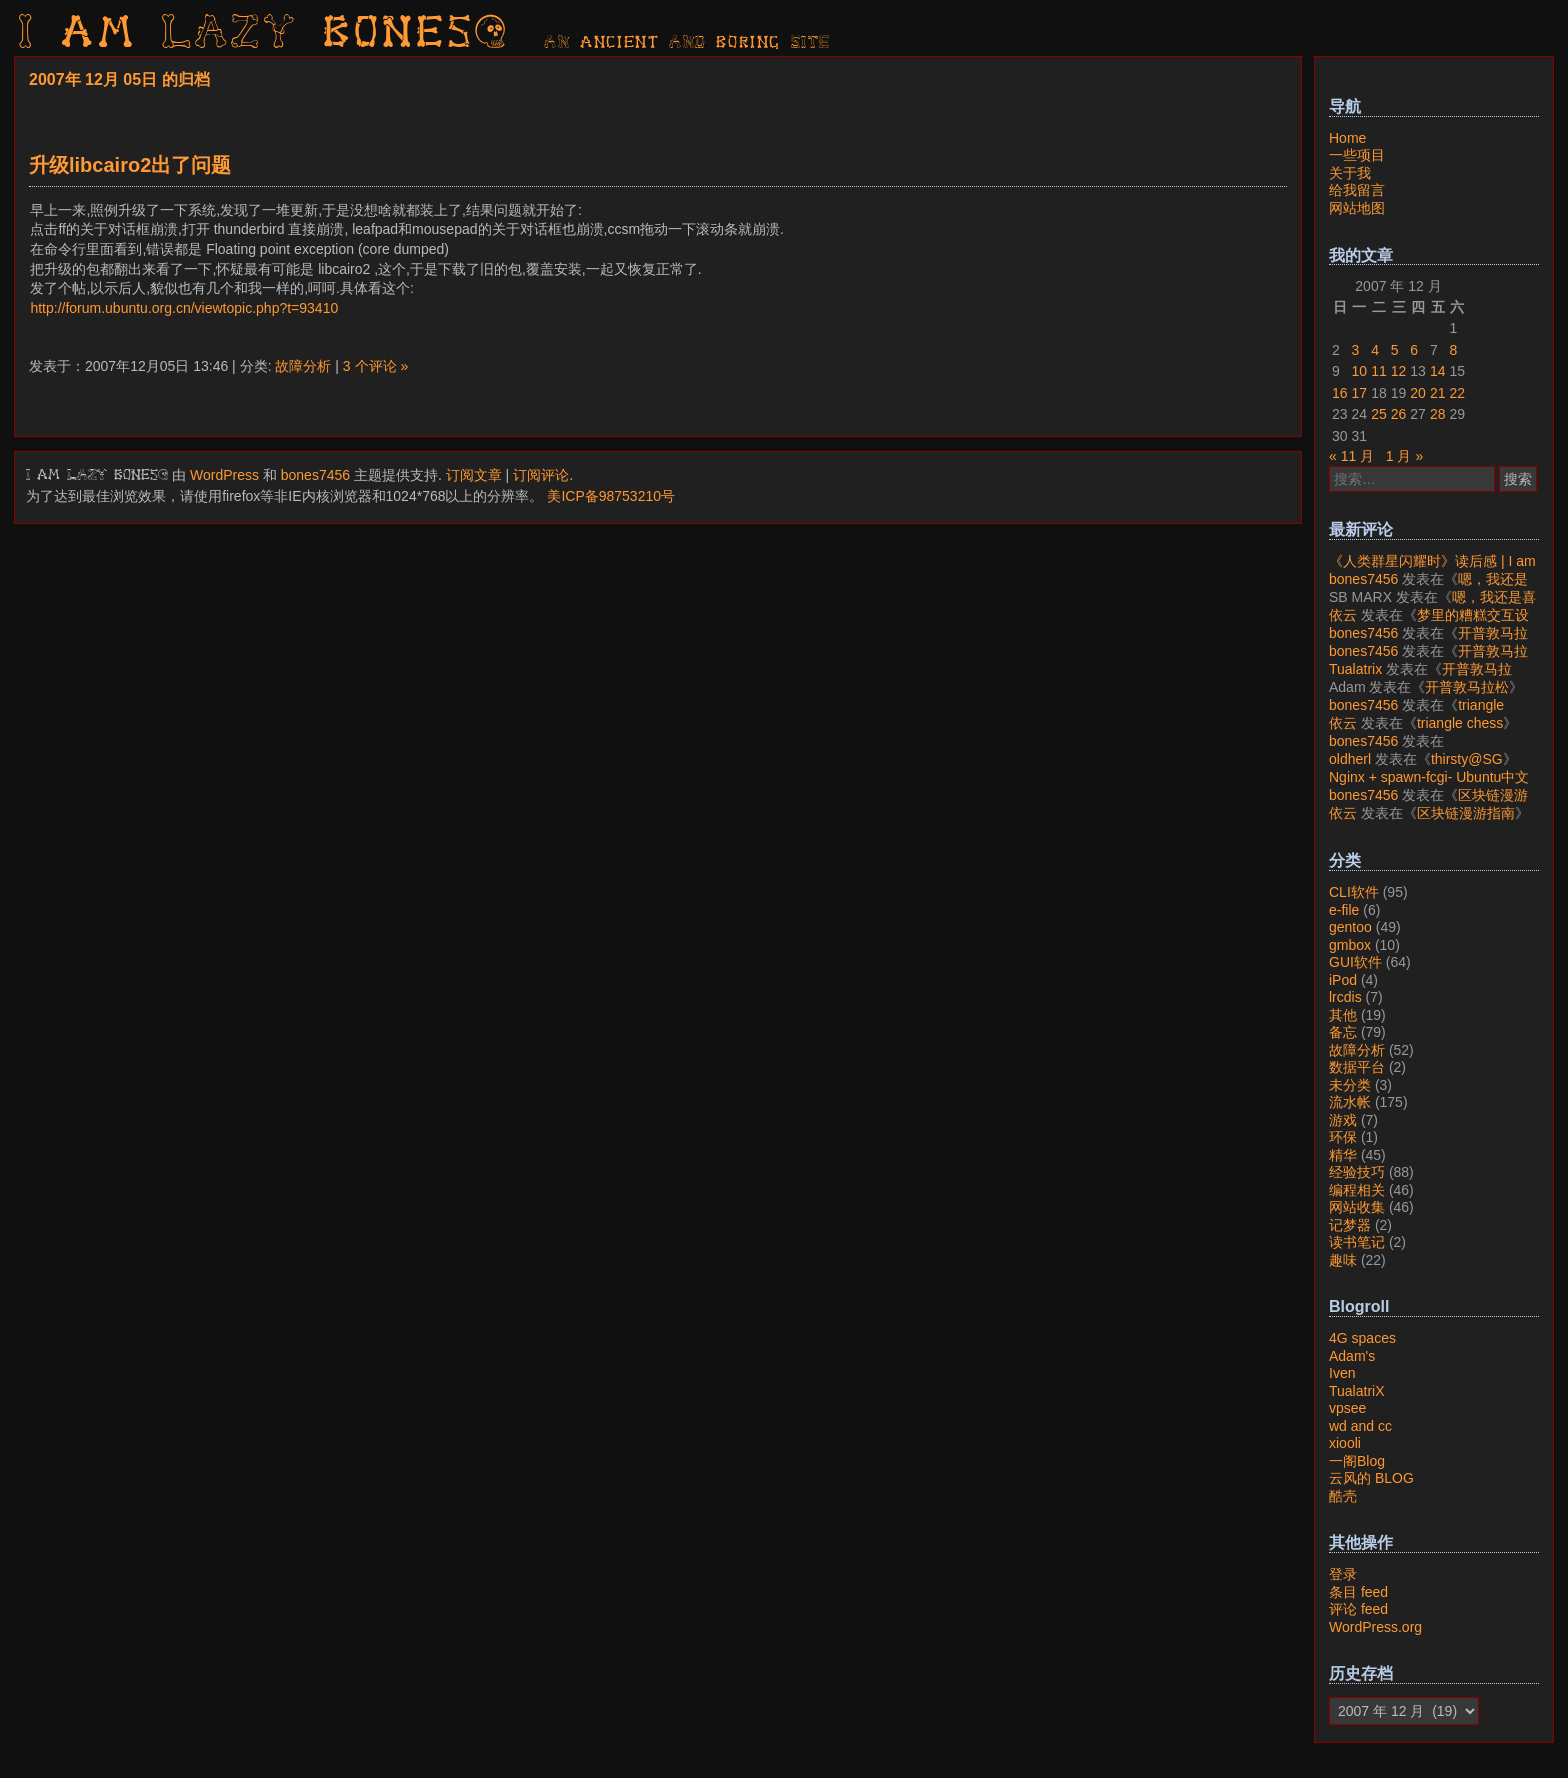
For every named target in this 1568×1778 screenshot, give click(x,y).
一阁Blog (1357, 1461)
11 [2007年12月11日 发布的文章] (1379, 371)
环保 (1343, 1137)
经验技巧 (1357, 1172)
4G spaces (1362, 1338)
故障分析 (303, 366)
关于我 (1350, 173)
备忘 (1343, 1032)
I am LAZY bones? (264, 35)
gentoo (1350, 927)
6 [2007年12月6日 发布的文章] (1414, 350)
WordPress (224, 475)
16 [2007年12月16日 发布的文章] (1340, 393)
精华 (1343, 1155)
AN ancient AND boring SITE (687, 43)
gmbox (1350, 945)
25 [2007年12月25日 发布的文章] (1379, 414)
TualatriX (1357, 1391)
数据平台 (1357, 1067)
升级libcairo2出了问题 (130, 165)
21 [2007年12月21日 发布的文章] (1438, 393)
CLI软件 (1354, 892)
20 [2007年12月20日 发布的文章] (1418, 393)
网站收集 (1357, 1207)
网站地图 (1357, 208)
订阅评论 (541, 475)
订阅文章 (474, 475)
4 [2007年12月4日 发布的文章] (1375, 350)
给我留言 (1357, 190)
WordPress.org (1375, 1627)
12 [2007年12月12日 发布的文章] (1399, 371)
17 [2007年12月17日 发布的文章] (1360, 393)
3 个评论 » (375, 366)
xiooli (1345, 1443)
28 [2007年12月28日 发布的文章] (1438, 414)
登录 (1343, 1574)
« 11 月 (1351, 456)
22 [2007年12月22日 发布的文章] (1457, 393)
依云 (1343, 615)
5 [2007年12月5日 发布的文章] (1395, 350)
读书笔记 (1357, 1242)
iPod (1343, 980)
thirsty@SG (1467, 759)
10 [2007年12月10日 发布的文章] (1360, 371)
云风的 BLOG (1371, 1478)
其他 (1343, 1015)
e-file (1344, 910)
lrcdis (1345, 997)
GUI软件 (1355, 962)
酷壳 (1343, 1496)
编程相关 (1357, 1190)
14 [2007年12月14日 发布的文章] (1438, 371)
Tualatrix (1355, 669)
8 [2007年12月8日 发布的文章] (1453, 350)
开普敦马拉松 (1467, 687)
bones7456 (315, 475)
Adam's (1352, 1356)
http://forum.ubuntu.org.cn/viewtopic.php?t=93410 (184, 308)
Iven (1342, 1373)
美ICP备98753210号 (611, 496)
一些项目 (1357, 155)
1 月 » (1404, 456)
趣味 (1343, 1260)
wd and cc (1360, 1426)
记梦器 (1350, 1225)
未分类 (1350, 1085)
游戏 (1343, 1120)
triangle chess (1460, 723)
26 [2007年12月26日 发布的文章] (1399, 414)
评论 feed (1358, 1609)
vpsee (1347, 1408)
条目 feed (1358, 1592)
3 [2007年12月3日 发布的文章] (1356, 350)
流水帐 (1350, 1102)
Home (1347, 138)
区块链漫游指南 (1466, 813)
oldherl (1350, 759)
